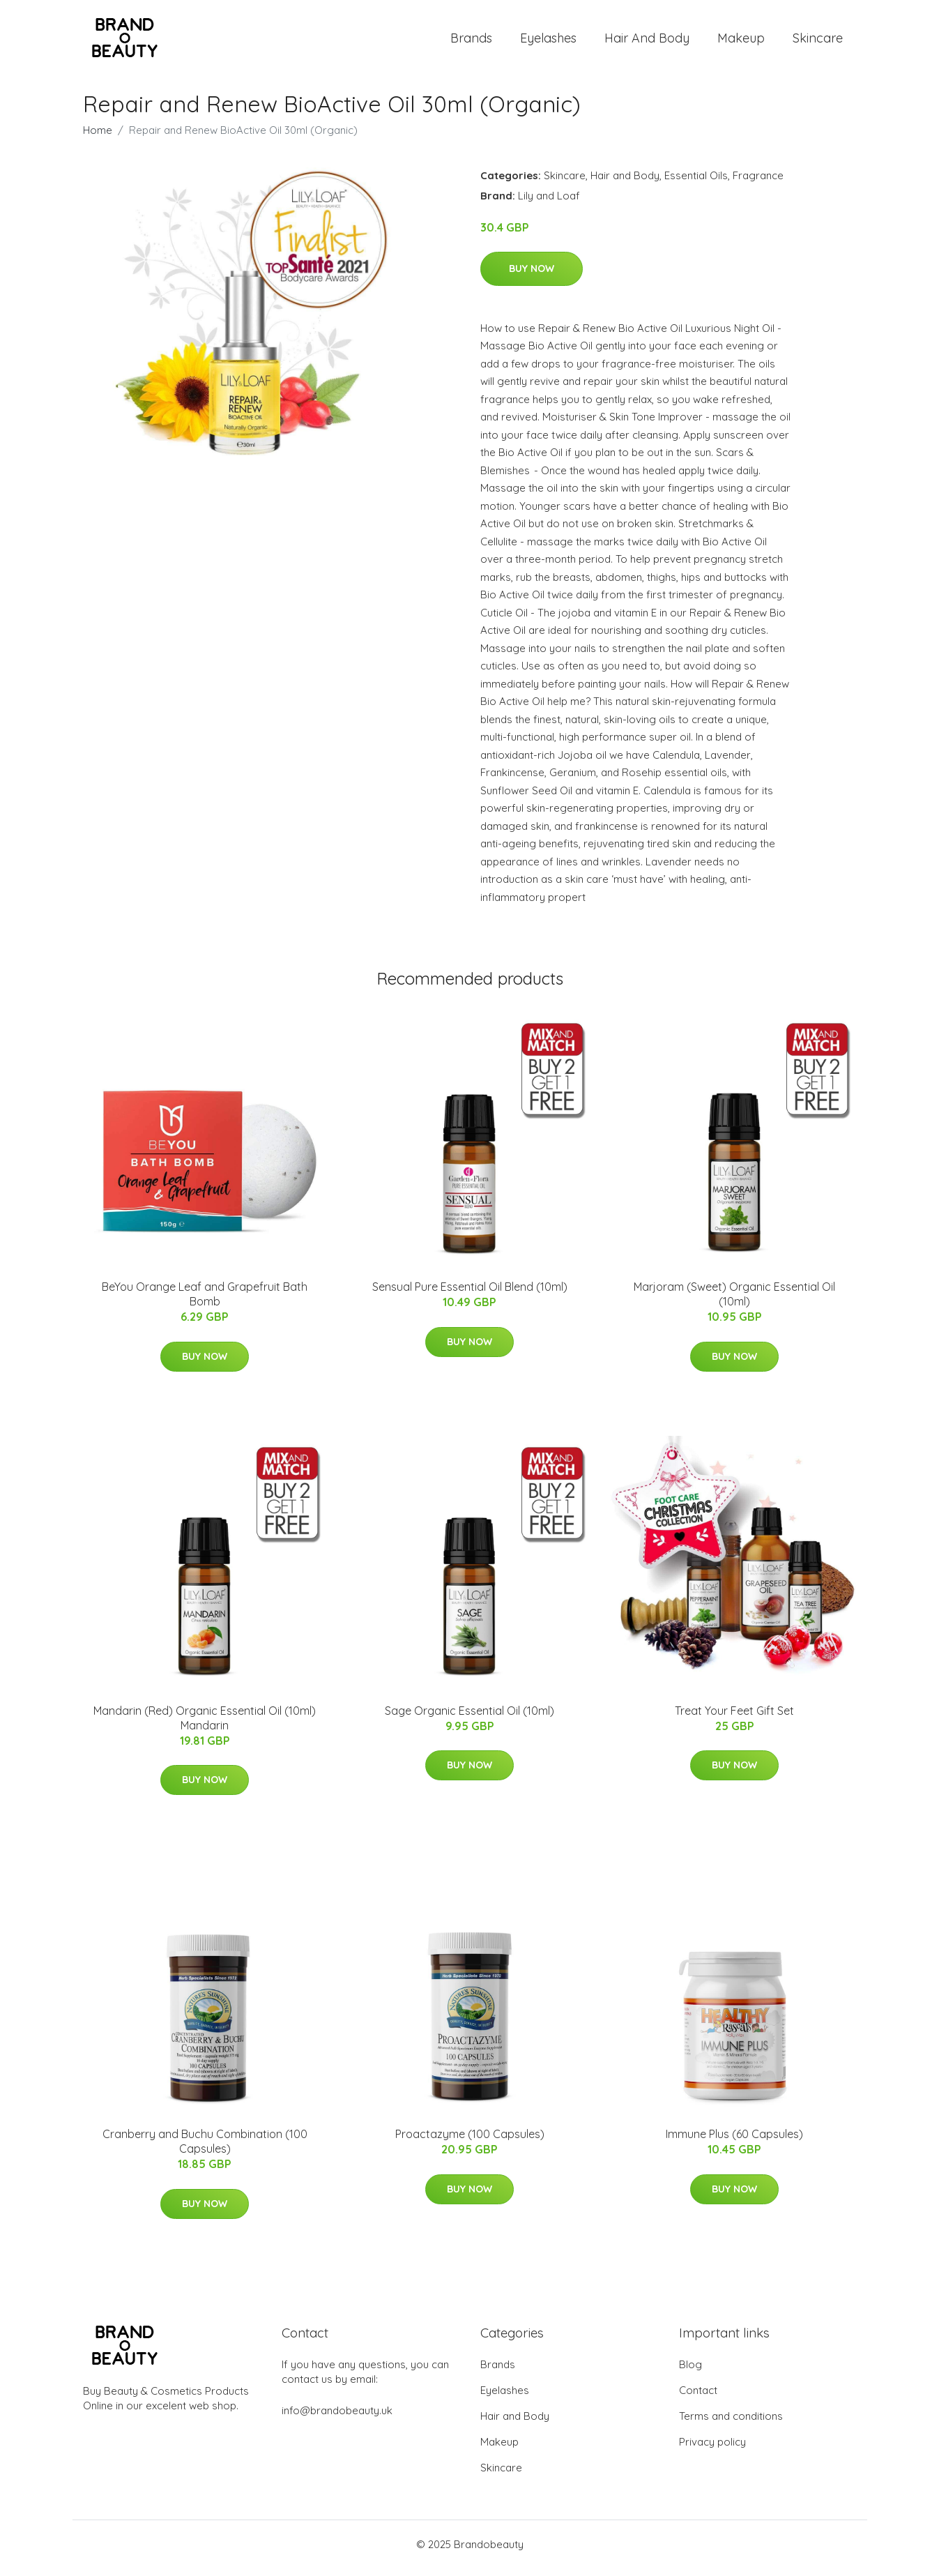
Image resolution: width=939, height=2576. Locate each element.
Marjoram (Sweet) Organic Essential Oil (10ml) (734, 1301)
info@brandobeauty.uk (337, 2418)
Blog (690, 2372)
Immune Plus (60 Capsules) (734, 2142)
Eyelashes (548, 41)
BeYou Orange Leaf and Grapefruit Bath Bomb (204, 1301)
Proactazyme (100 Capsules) (469, 2142)
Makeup (741, 41)
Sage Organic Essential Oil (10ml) (469, 1718)
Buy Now (531, 275)
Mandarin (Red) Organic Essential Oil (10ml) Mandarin (204, 1725)
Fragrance (758, 182)
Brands (471, 41)
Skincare (818, 41)
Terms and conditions (731, 2423)
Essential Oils (696, 182)
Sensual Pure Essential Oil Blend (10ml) (469, 1294)
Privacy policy (712, 2449)
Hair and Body (646, 41)
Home (97, 137)
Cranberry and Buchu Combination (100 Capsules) (204, 2149)
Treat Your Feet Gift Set (734, 1718)
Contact (698, 2397)
